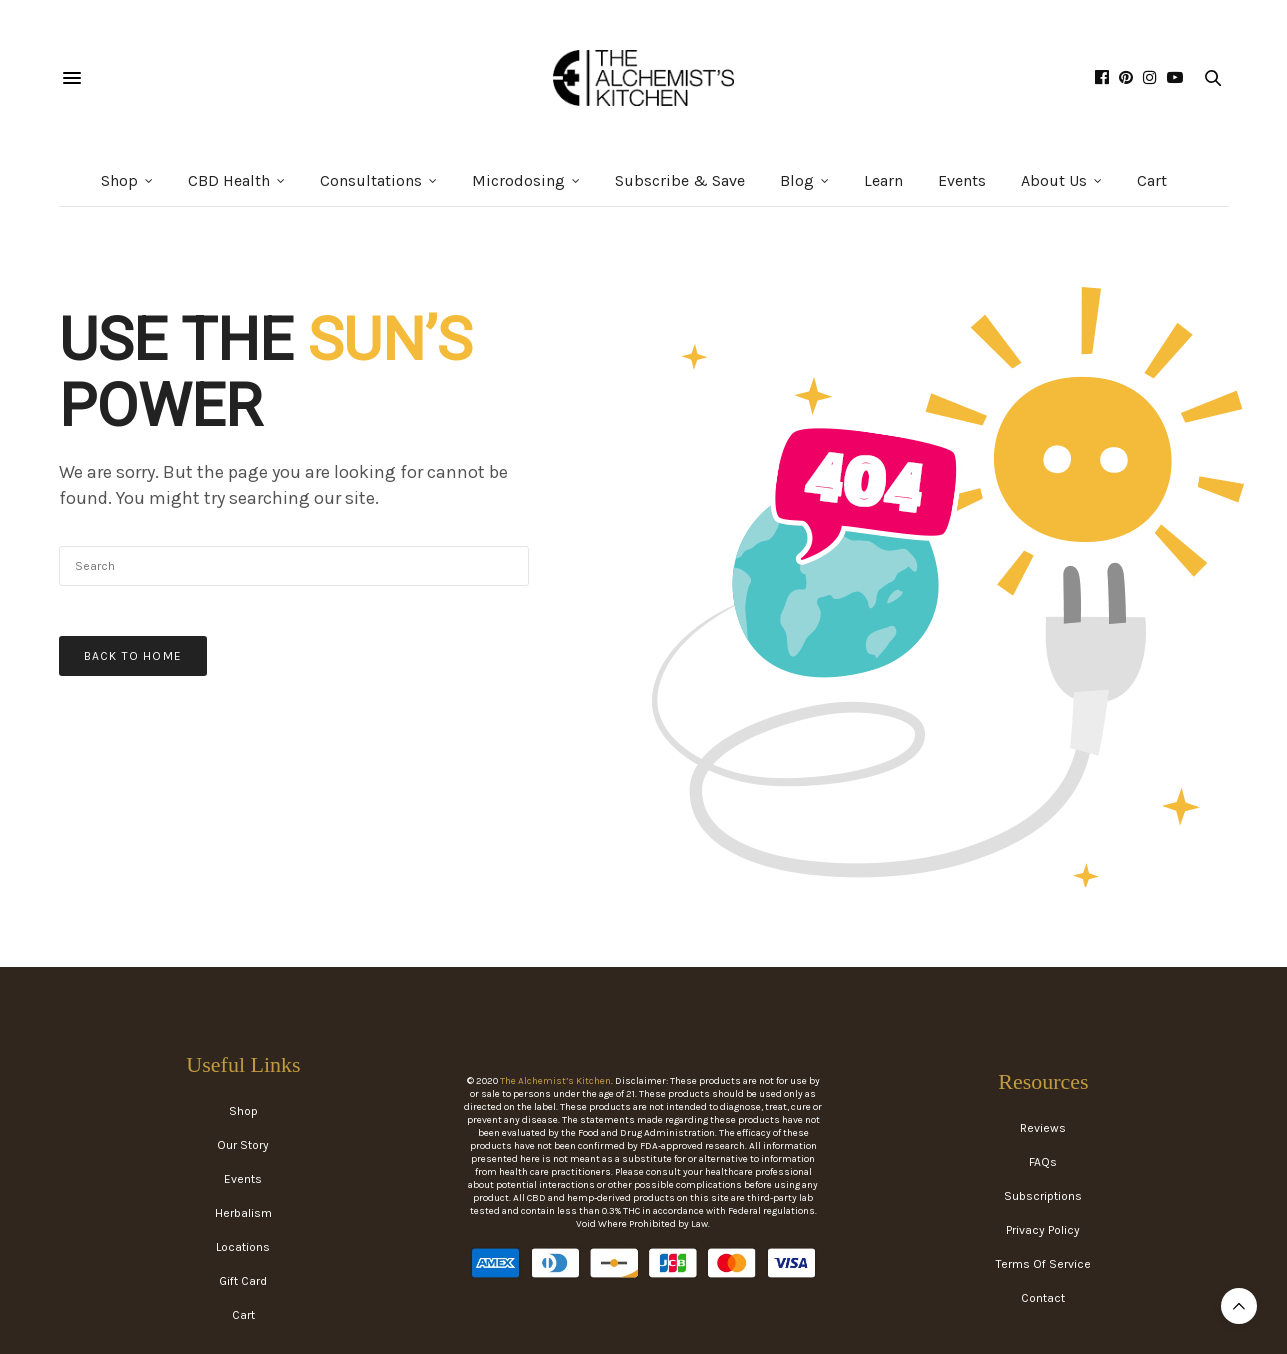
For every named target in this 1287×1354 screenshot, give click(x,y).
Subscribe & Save (680, 180)
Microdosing (518, 180)
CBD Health (229, 180)
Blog (797, 180)
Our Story (243, 1145)
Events (962, 180)
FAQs (1043, 1162)
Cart (1152, 180)
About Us (1054, 180)
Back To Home (133, 656)
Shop (119, 180)
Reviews (1043, 1128)
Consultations (371, 180)
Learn (883, 180)
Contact (1043, 1298)
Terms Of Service (1043, 1264)
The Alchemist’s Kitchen (555, 1081)
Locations (243, 1247)
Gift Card (243, 1281)
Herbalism (243, 1213)
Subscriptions (1043, 1196)
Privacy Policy (1043, 1230)
